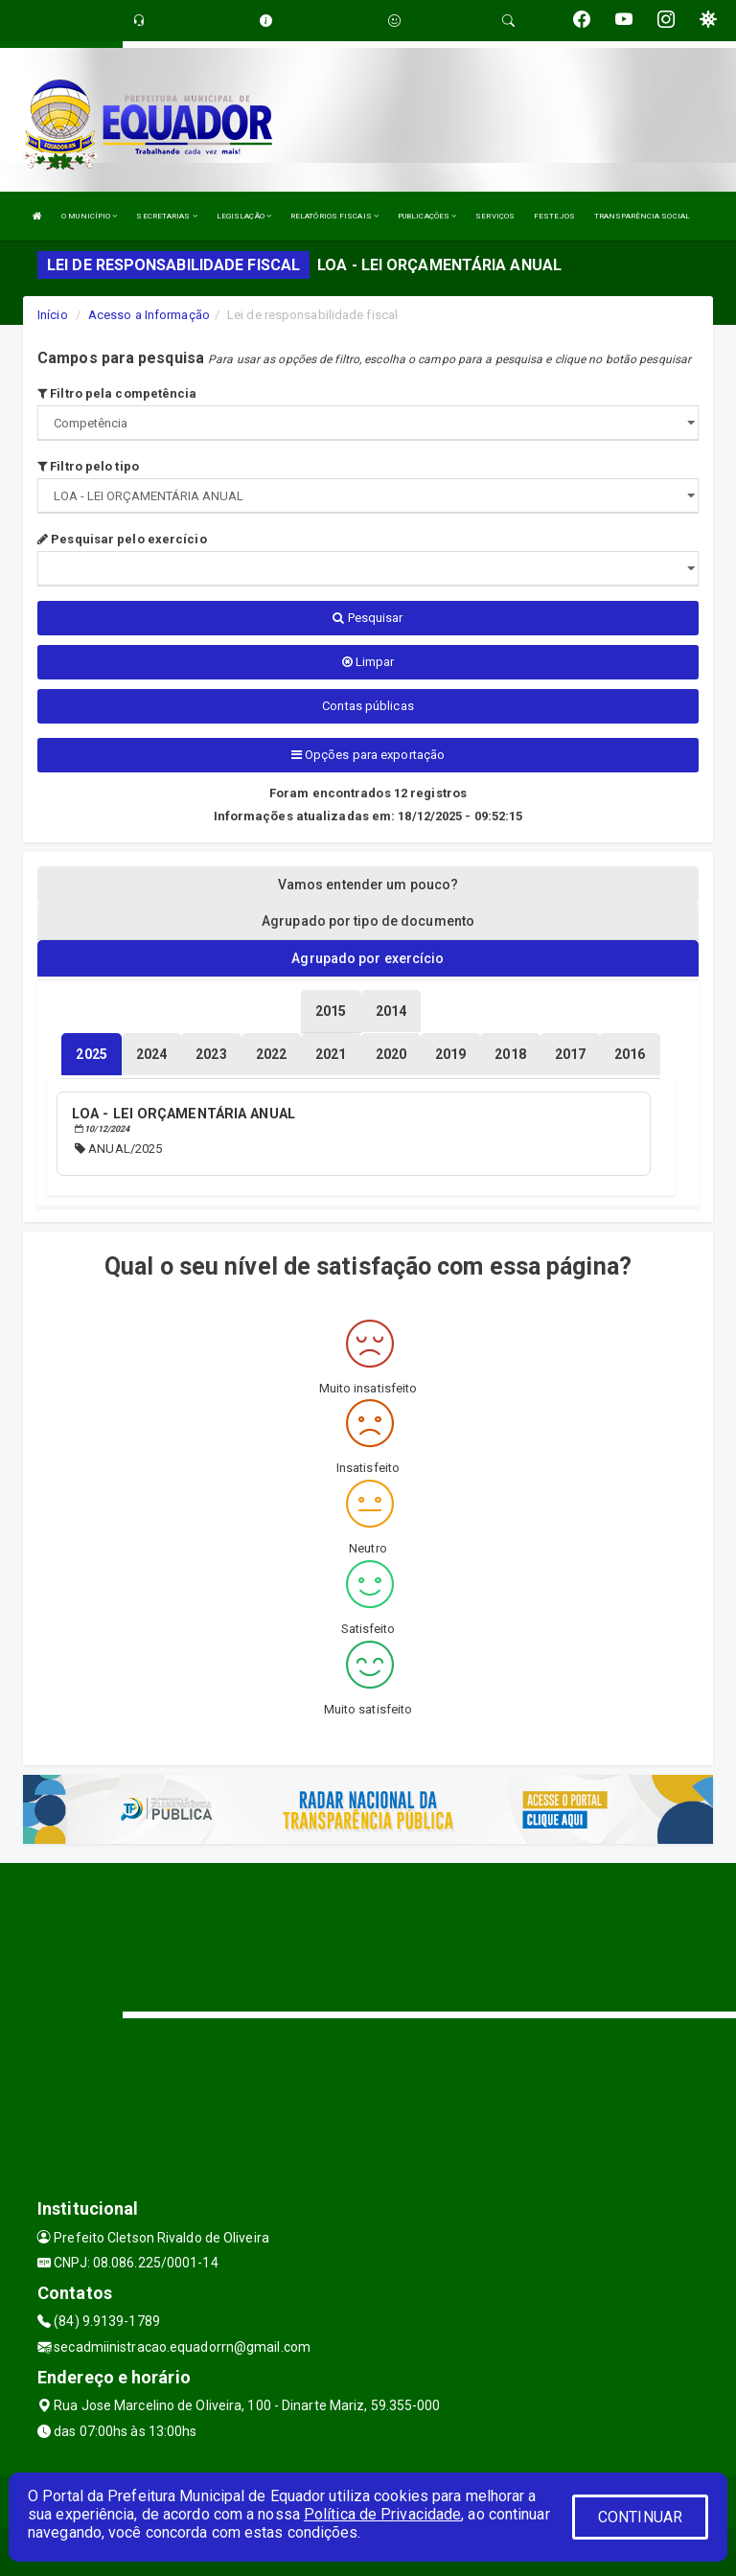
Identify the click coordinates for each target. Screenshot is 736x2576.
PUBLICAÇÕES (427, 216)
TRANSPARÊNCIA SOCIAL (642, 216)
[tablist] (91, 1054)
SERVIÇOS (495, 216)
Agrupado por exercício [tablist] (367, 958)
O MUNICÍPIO (89, 216)
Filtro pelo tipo (88, 466)
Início (52, 315)
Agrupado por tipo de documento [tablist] (368, 921)
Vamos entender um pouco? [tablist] (368, 884)
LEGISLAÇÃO (244, 216)
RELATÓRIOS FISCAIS (334, 216)
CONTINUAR (640, 2517)
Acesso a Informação (149, 315)
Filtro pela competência (117, 393)
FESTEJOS (554, 216)
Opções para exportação (368, 755)
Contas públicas (368, 706)
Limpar (368, 662)
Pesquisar (367, 617)
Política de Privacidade (382, 2514)
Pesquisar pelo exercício (122, 539)
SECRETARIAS (166, 216)
